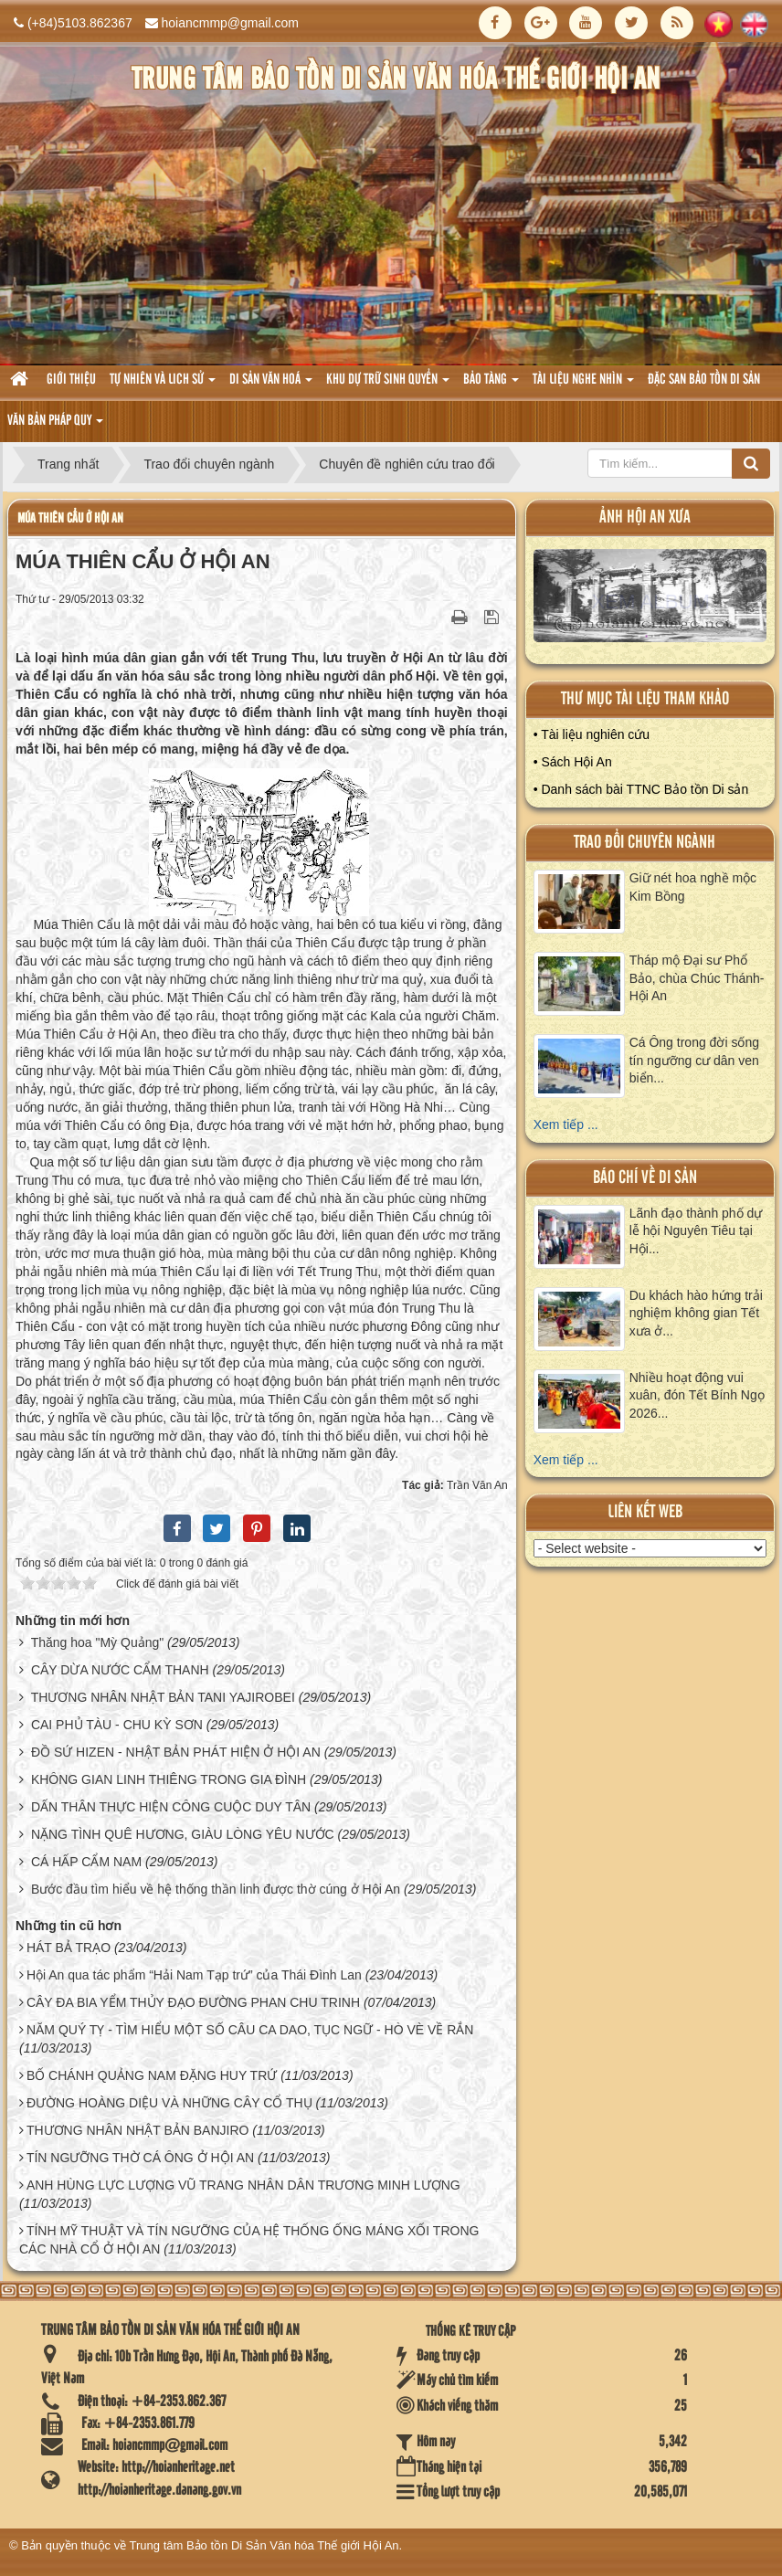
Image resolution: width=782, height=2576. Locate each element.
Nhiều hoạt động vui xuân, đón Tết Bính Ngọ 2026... (697, 1395)
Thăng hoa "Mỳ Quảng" (97, 1642)
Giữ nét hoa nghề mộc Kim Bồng (692, 887)
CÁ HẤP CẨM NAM (86, 1861)
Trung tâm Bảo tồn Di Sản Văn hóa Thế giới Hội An (264, 2545)
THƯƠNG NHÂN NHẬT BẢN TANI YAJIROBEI (163, 1697)
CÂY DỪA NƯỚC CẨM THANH (120, 1670)
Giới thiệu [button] (71, 380)
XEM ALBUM (650, 600)
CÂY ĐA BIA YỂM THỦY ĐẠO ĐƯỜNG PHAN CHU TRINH (193, 2002)
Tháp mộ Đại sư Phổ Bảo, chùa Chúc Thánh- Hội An (697, 978)
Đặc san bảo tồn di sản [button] (704, 380)
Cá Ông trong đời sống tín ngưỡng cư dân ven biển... (694, 1060)
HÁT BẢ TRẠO (68, 1947)
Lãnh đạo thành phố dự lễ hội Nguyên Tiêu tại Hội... (696, 1231)
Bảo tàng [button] (491, 385)
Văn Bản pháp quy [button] (55, 426)
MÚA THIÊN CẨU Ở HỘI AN (70, 518)
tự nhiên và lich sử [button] (163, 385)
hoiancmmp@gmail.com (230, 23)
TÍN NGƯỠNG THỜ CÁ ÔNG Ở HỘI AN (140, 2157)
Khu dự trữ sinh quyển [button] (387, 385)
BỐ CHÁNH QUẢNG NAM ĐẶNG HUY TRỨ (151, 2075)
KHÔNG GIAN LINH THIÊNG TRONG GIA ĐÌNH (168, 1779)
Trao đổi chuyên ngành (644, 842)
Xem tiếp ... (566, 1124)
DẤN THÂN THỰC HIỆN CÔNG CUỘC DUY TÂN (171, 1807)
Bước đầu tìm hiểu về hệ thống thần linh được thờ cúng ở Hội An (215, 1889)
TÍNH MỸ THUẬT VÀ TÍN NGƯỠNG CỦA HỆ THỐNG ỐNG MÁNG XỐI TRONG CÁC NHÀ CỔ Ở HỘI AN (249, 2239)
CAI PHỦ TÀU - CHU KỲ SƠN (117, 1724)
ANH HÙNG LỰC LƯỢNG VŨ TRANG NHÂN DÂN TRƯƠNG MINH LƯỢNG (243, 2185)
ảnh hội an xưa (645, 517)
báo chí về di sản (645, 1178)
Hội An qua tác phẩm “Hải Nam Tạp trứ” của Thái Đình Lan (194, 1975)
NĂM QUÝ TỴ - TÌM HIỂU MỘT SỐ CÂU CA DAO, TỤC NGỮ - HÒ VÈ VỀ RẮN (250, 2029)
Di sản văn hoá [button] (270, 385)
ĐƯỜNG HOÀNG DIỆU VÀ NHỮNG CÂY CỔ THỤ (169, 2103)
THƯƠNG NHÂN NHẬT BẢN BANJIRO (137, 2130)
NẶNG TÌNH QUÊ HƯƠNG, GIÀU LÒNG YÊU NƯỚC (182, 1834)
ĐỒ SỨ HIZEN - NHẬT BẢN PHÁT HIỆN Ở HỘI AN (176, 1752)
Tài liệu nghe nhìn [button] (583, 385)
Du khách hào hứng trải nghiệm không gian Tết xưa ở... (696, 1313)
